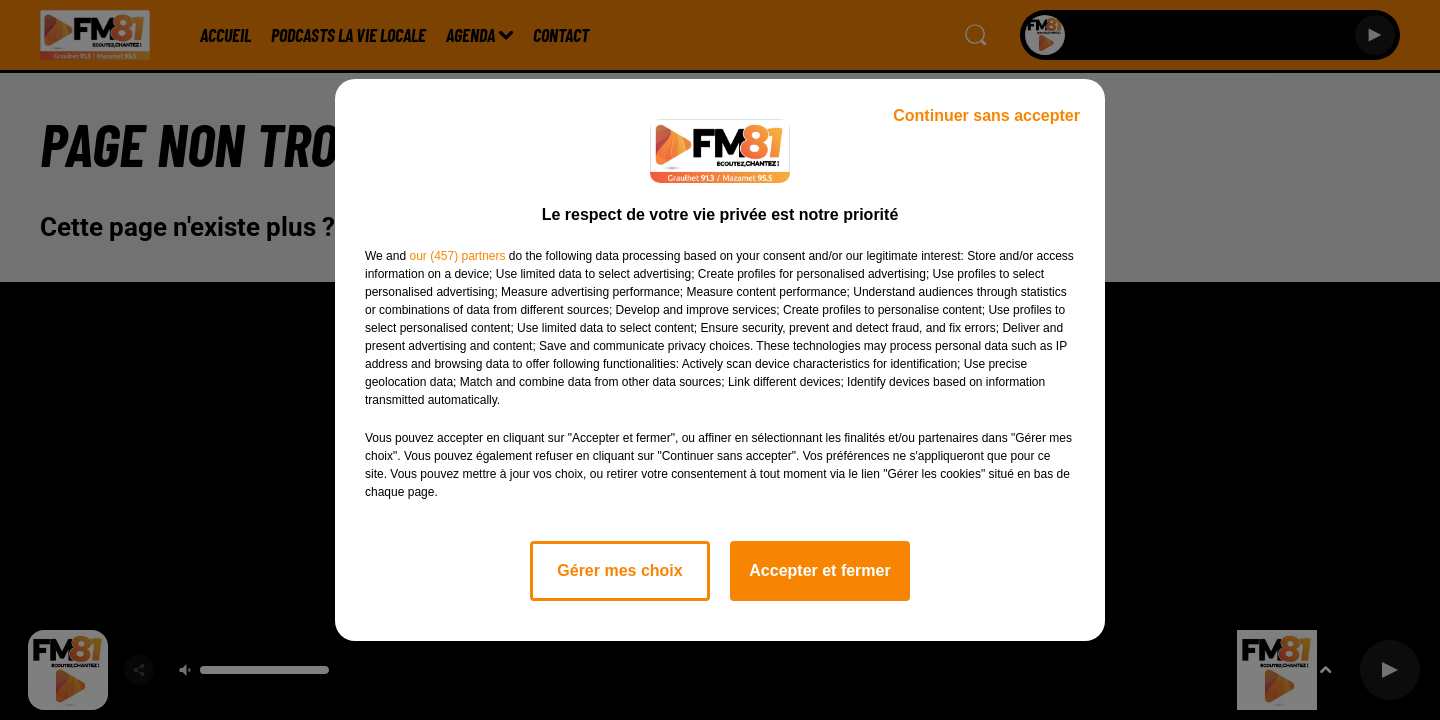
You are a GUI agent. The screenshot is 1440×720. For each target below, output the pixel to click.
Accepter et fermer (819, 570)
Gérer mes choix (619, 570)
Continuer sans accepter (986, 115)
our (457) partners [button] (457, 256)
